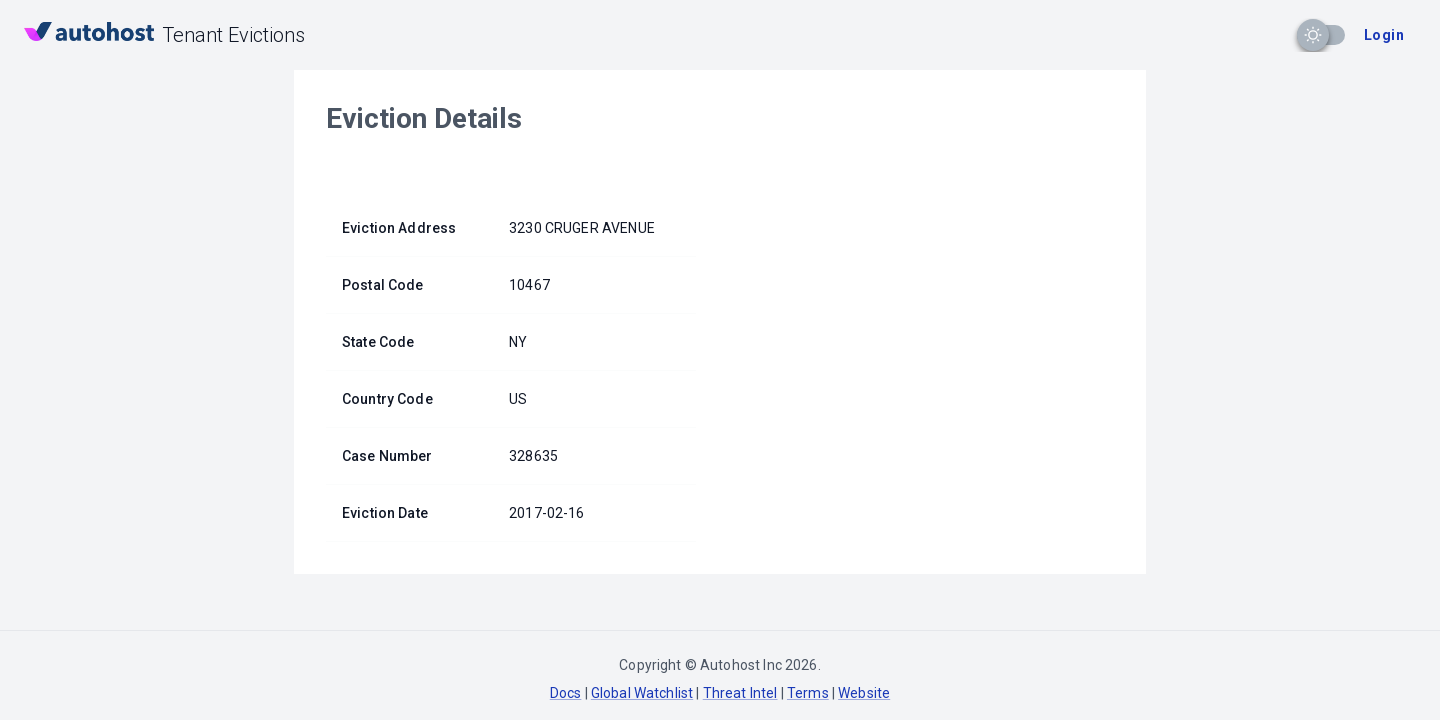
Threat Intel (740, 693)
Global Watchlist (642, 693)
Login (1384, 35)
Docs (566, 693)
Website (864, 693)
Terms (808, 693)
